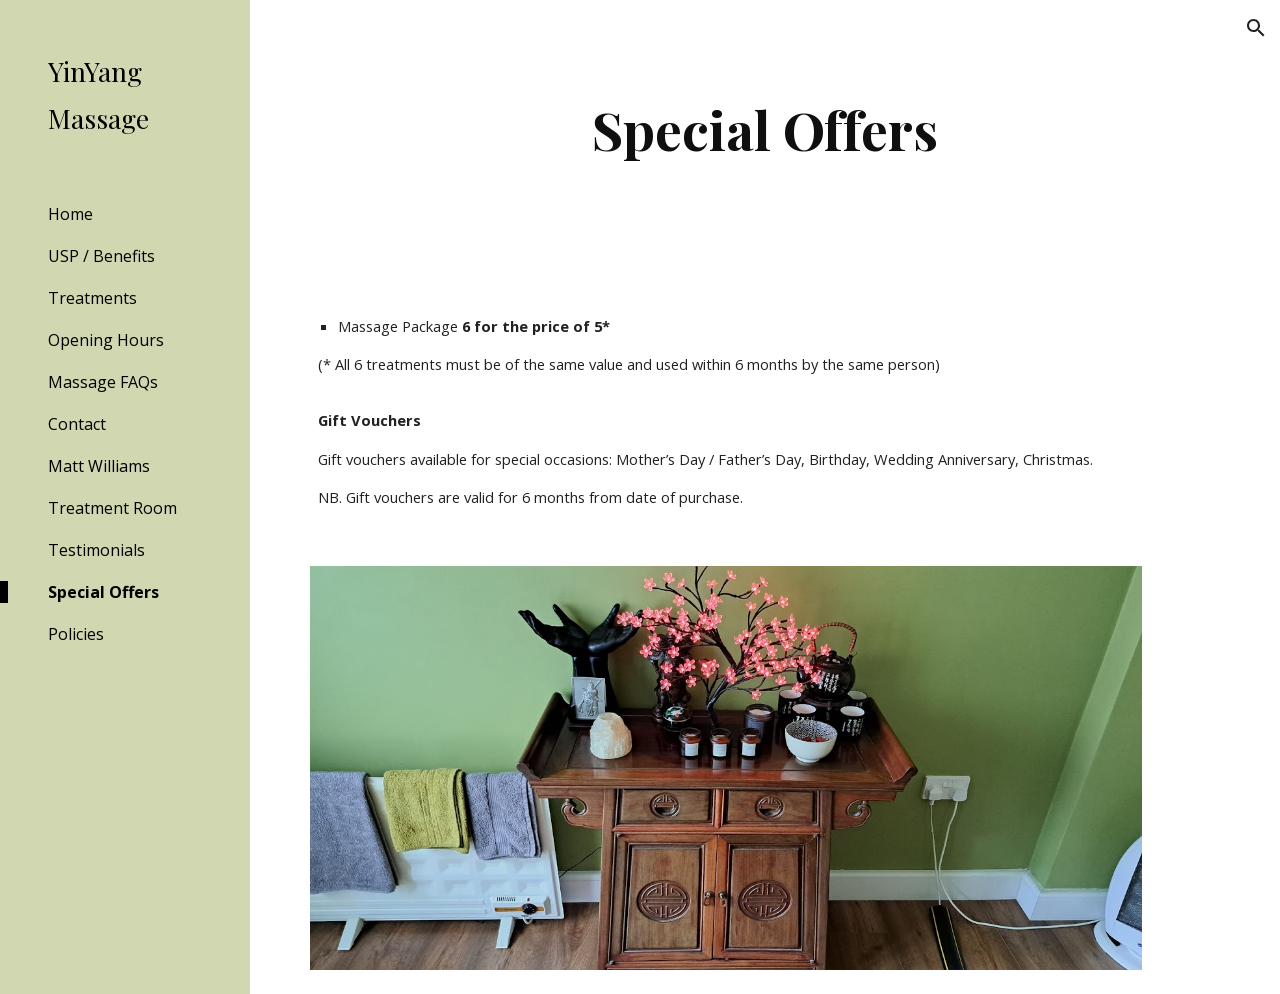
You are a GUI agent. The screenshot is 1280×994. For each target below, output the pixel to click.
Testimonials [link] (96, 550)
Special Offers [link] (103, 592)
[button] (1256, 28)
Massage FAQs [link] (103, 382)
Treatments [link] (92, 298)
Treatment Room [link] (112, 508)
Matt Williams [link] (99, 466)
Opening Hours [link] (106, 340)
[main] (765, 129)
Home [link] (70, 214)
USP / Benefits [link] (101, 256)
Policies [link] (76, 634)
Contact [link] (77, 424)
